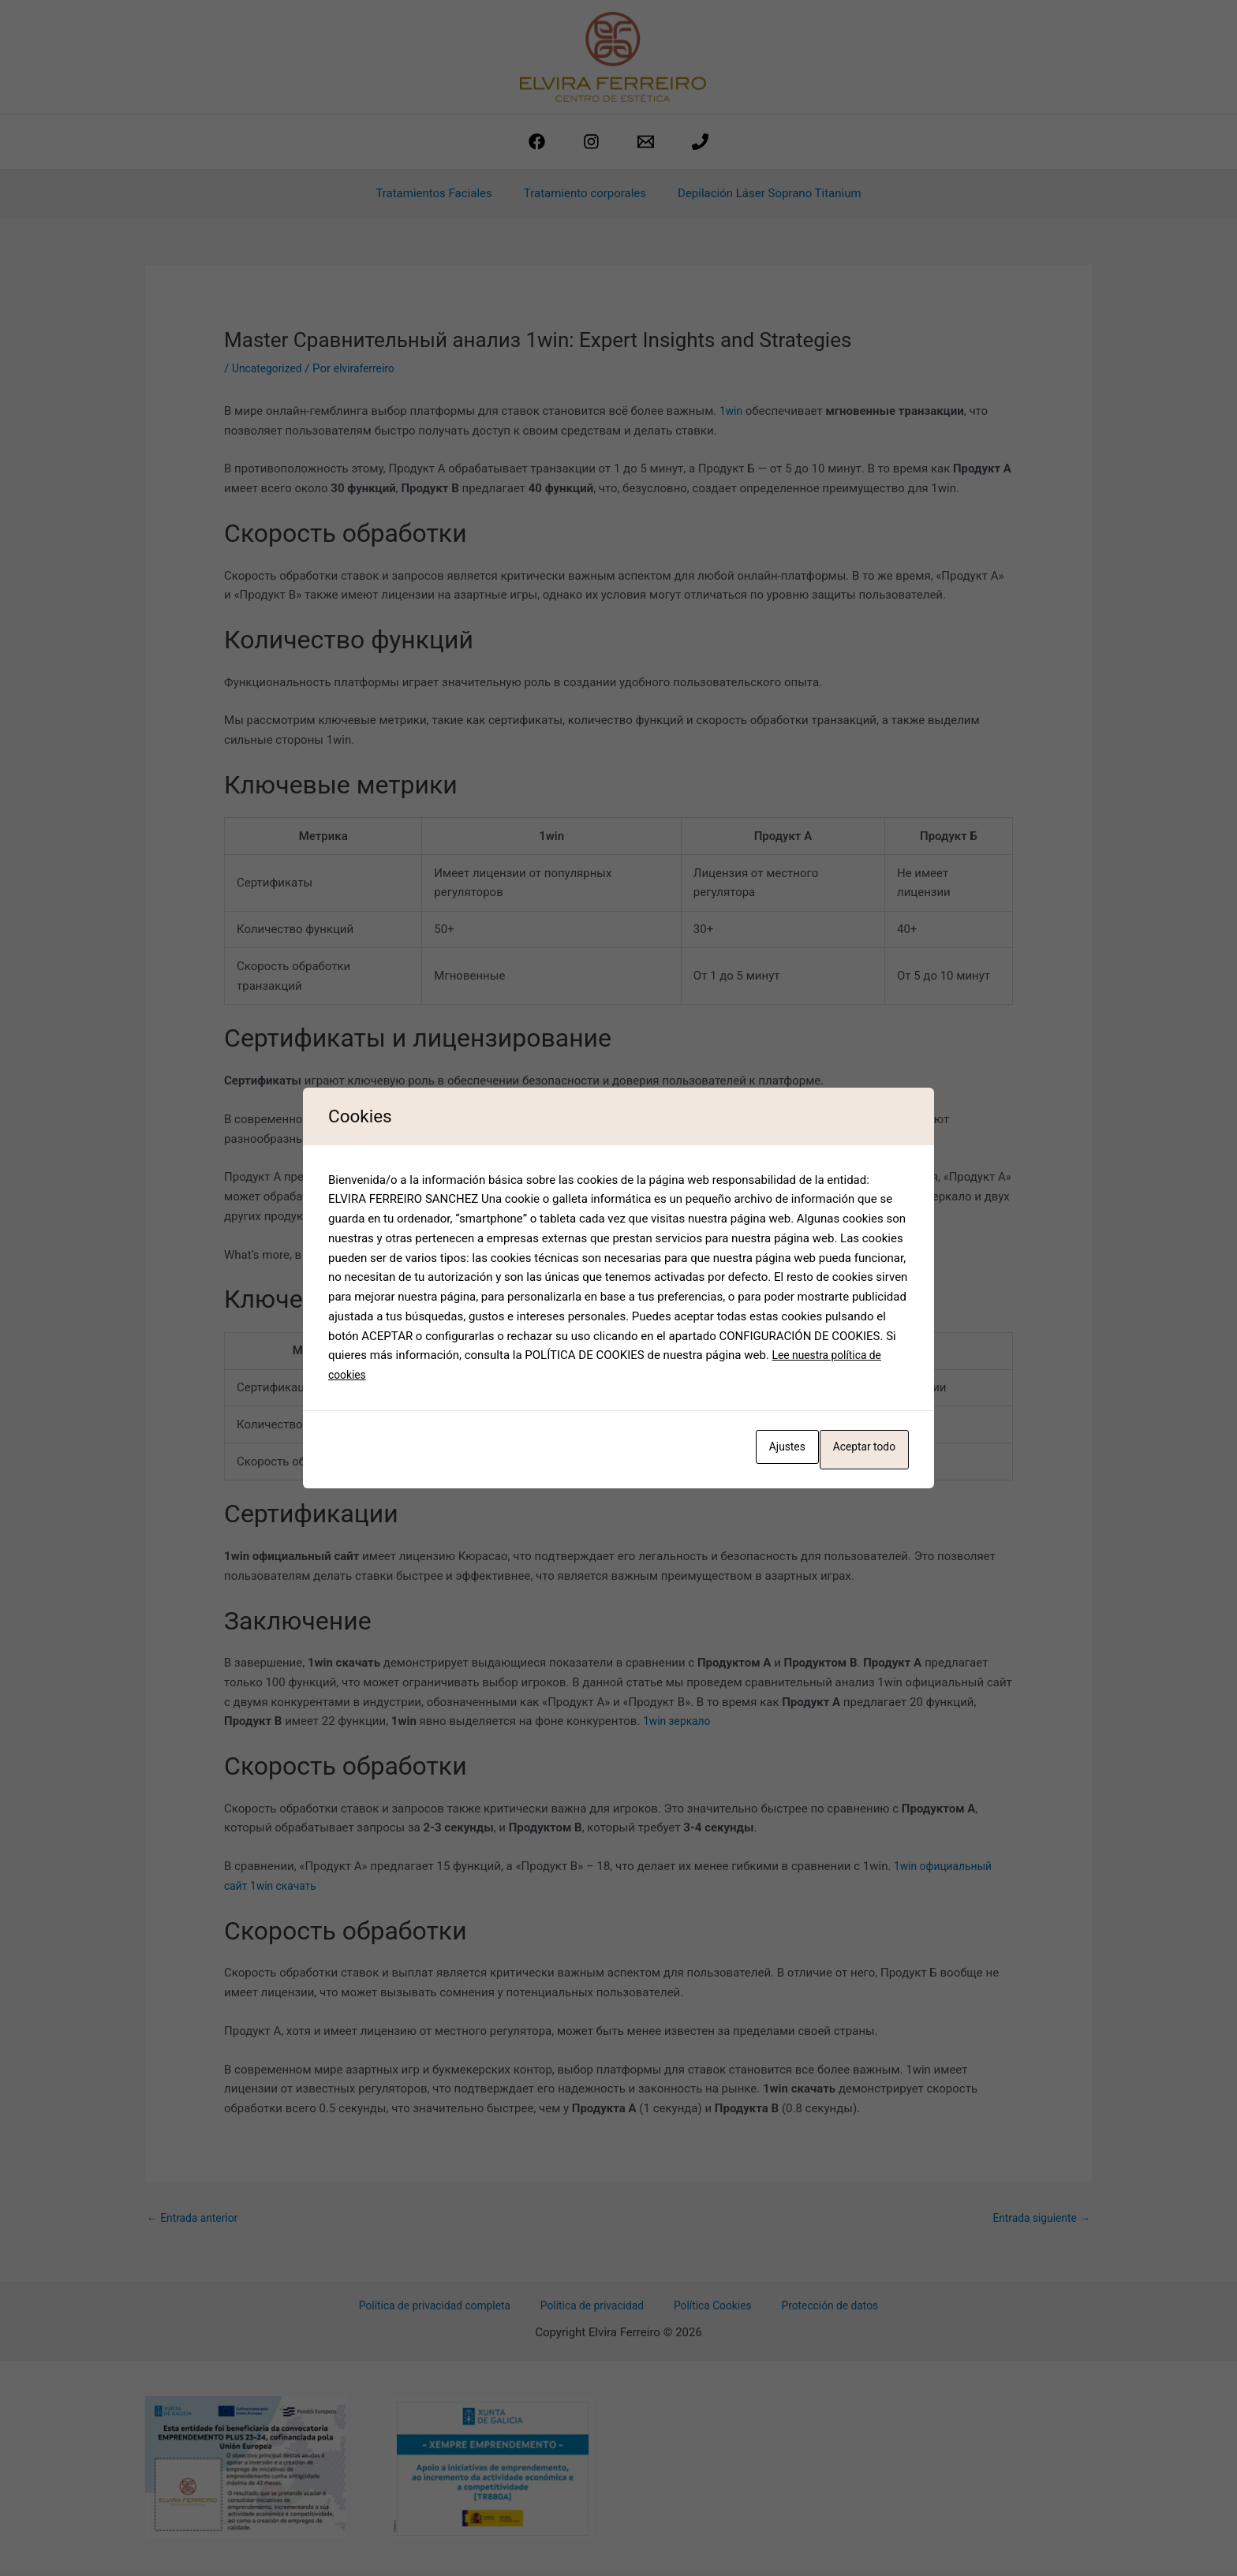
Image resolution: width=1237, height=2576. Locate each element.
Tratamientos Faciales (441, 193)
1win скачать (288, 1886)
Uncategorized (270, 368)
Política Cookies (710, 2309)
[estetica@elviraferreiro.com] (645, 141)
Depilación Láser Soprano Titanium (762, 193)
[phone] (700, 141)
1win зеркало (679, 1721)
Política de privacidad (600, 2309)
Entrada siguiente (1037, 2219)
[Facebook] (537, 141)
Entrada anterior (196, 2219)
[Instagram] (591, 141)
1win (732, 411)
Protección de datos (817, 2309)
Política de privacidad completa (449, 2309)
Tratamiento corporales (585, 193)
